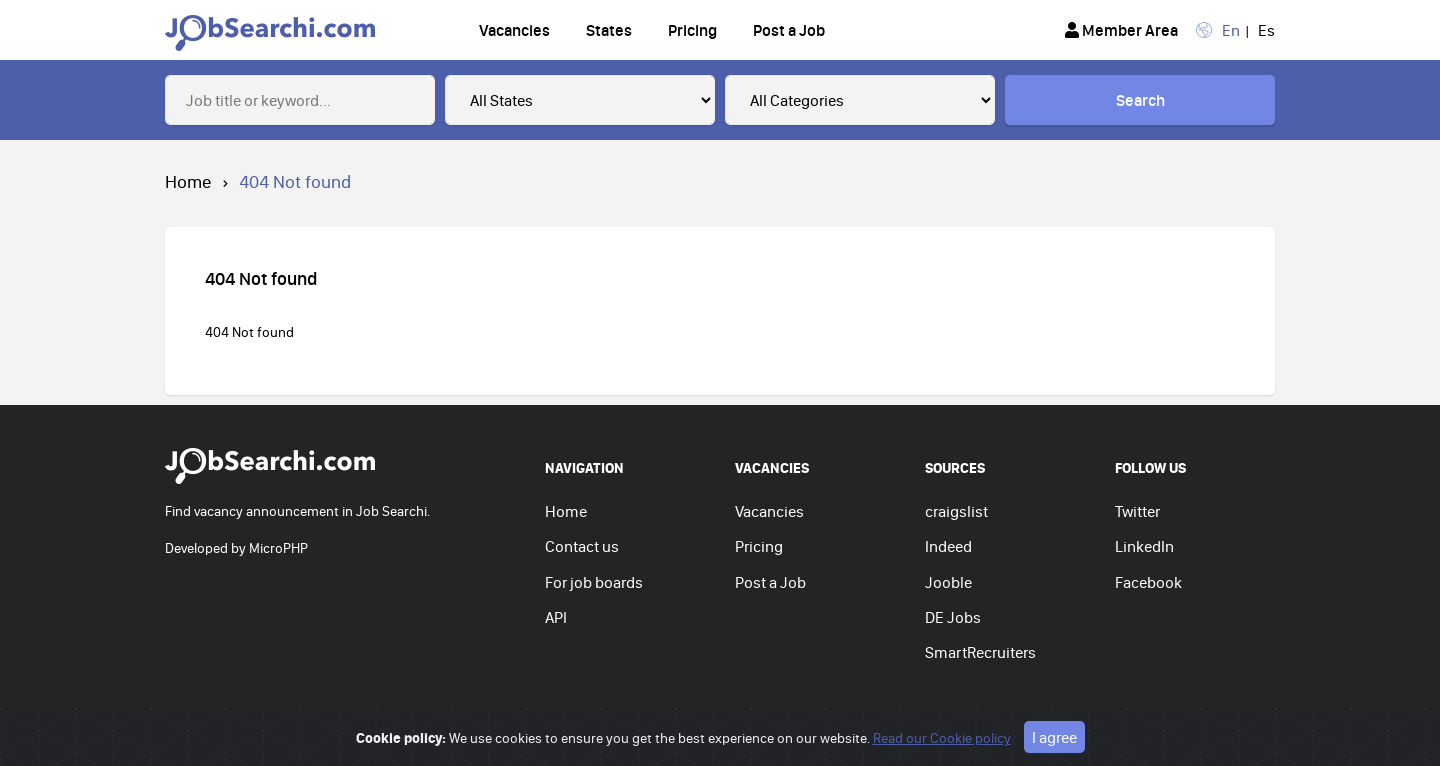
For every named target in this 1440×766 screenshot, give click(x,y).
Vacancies (514, 30)
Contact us (582, 546)
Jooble (948, 582)
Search (1140, 100)
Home (188, 181)
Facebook (1148, 582)
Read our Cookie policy (942, 738)
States (609, 30)
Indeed (948, 546)
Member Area (1121, 30)
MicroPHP (278, 548)
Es (1266, 30)
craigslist (956, 511)
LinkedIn (1144, 546)
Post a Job (789, 30)
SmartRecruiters (980, 652)
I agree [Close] (1054, 737)
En (1231, 30)
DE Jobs (953, 617)
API (556, 617)
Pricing (692, 30)
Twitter (1137, 511)
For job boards (594, 582)
